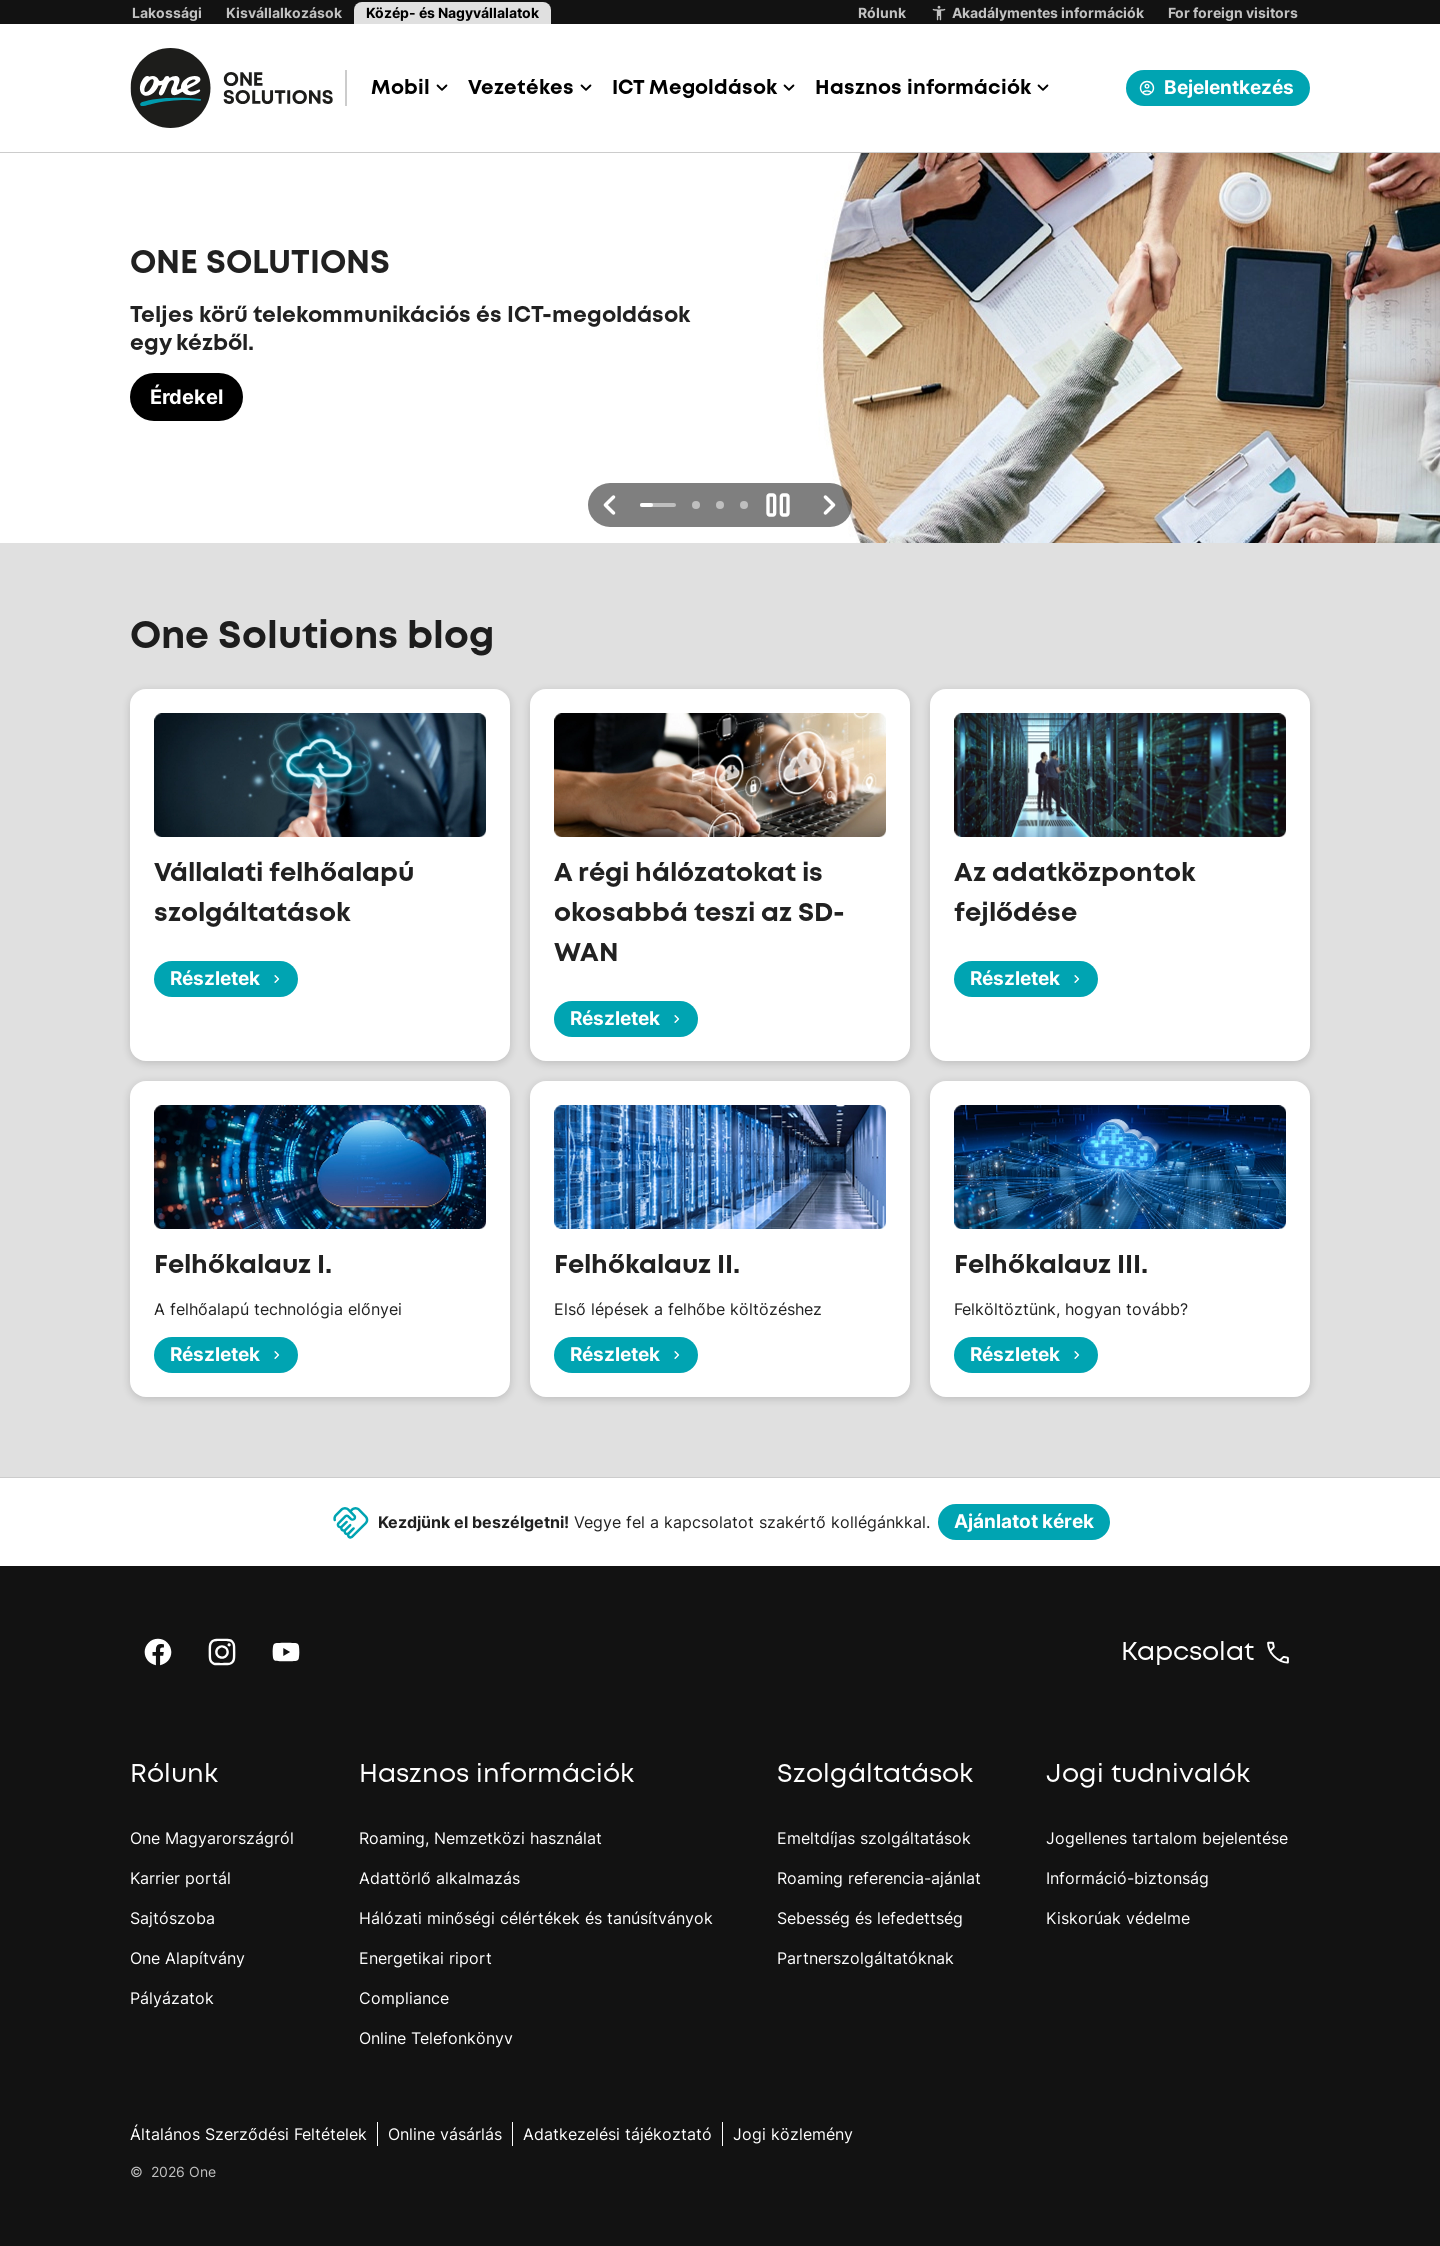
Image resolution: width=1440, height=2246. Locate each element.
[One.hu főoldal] (238, 88)
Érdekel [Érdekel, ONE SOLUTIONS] (186, 397)
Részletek (228, 978)
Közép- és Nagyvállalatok (452, 12)
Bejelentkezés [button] (1216, 87)
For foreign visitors (1233, 12)
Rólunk (882, 12)
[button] (407, 88)
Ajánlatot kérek (1024, 1521)
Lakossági (167, 12)
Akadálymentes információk (1037, 13)
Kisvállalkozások (284, 12)
